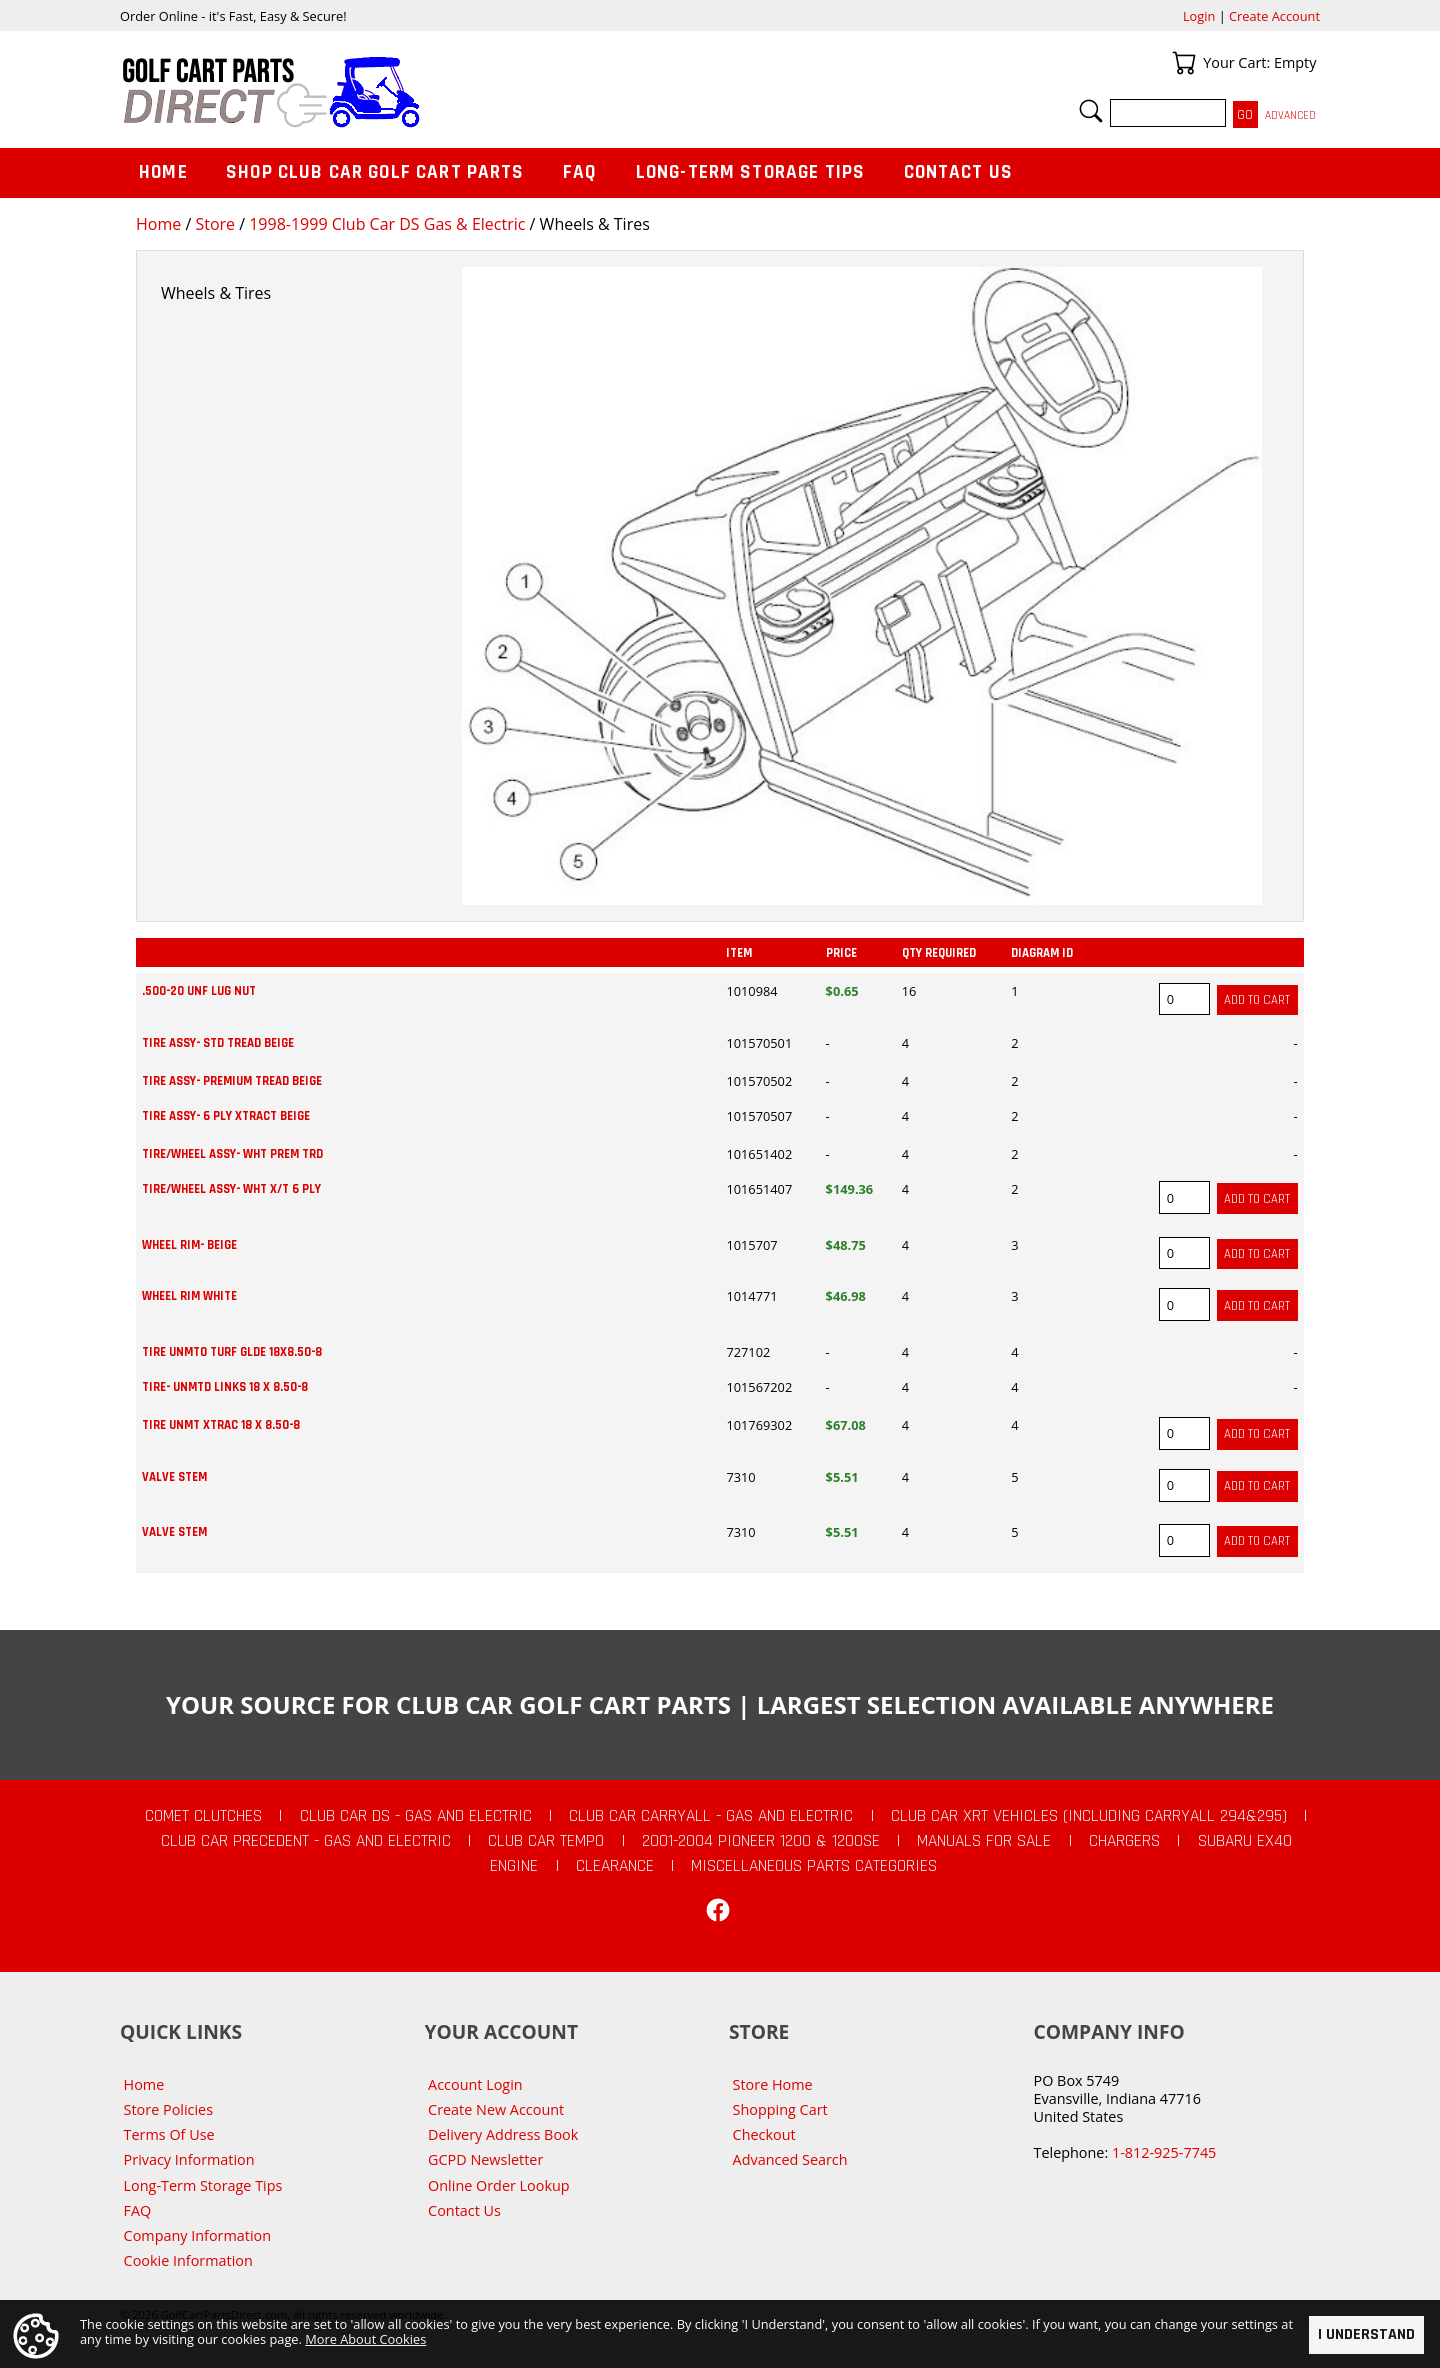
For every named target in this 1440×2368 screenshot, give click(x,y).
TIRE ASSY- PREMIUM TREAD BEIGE (232, 1081)
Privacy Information (189, 2159)
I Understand (1366, 2334)
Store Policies (168, 2109)
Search (1091, 111)
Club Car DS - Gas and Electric (416, 1816)
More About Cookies (365, 2339)
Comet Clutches (203, 1816)
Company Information (197, 2235)
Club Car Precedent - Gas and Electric (306, 1841)
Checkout (764, 2134)
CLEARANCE (615, 1866)
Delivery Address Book (503, 2134)
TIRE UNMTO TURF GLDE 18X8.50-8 (232, 1352)
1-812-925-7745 (1164, 2152)
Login (1199, 16)
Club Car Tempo (546, 1841)
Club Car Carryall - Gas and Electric (711, 1816)
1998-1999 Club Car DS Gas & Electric (387, 224)
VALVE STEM (174, 1477)
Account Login (475, 2084)
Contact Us (959, 172)
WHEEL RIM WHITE (189, 1296)
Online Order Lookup (499, 2185)
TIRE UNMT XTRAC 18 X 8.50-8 (221, 1425)
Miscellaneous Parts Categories (814, 1866)
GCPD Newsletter (485, 2159)
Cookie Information (188, 2260)
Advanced (1290, 115)
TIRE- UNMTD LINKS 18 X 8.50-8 (225, 1387)
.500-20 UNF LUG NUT (199, 991)
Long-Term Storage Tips (750, 172)
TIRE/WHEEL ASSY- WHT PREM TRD (232, 1154)
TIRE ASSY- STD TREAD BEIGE (218, 1043)
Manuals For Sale (984, 1841)
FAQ (580, 172)
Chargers (1124, 1841)
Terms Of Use (169, 2134)
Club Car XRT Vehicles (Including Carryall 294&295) (1089, 1816)
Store (215, 224)
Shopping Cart (780, 2109)
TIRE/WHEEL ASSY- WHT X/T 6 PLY (231, 1189)
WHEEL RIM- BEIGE (189, 1245)
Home (158, 224)
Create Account (1274, 16)
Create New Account (496, 2109)
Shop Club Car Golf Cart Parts (375, 172)
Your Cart (1184, 63)
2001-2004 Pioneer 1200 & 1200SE (761, 1841)
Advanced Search (790, 2159)
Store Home (773, 2084)
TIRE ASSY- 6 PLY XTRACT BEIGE (226, 1116)
